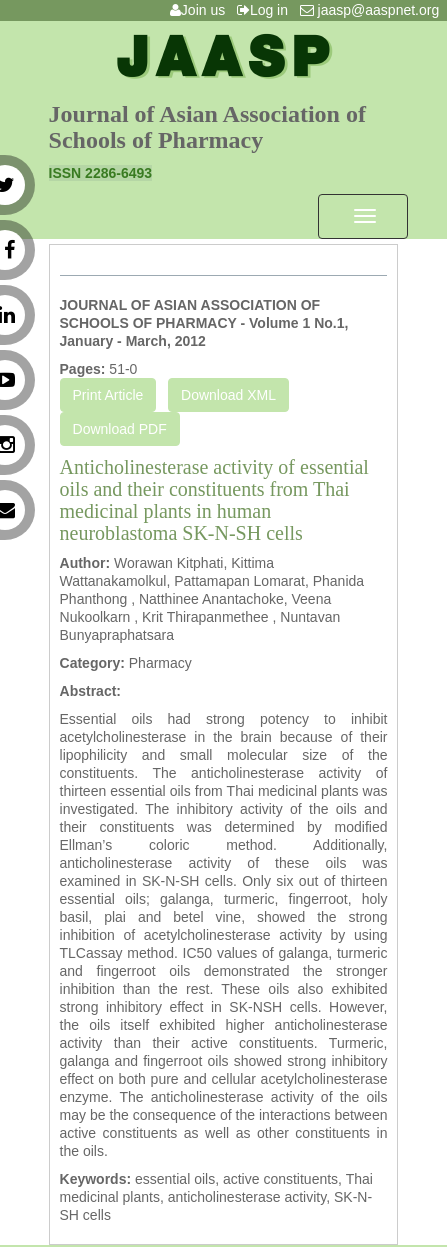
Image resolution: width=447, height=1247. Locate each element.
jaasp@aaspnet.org (373, 10)
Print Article (108, 395)
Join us (201, 10)
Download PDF (120, 429)
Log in (266, 10)
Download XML (228, 395)
